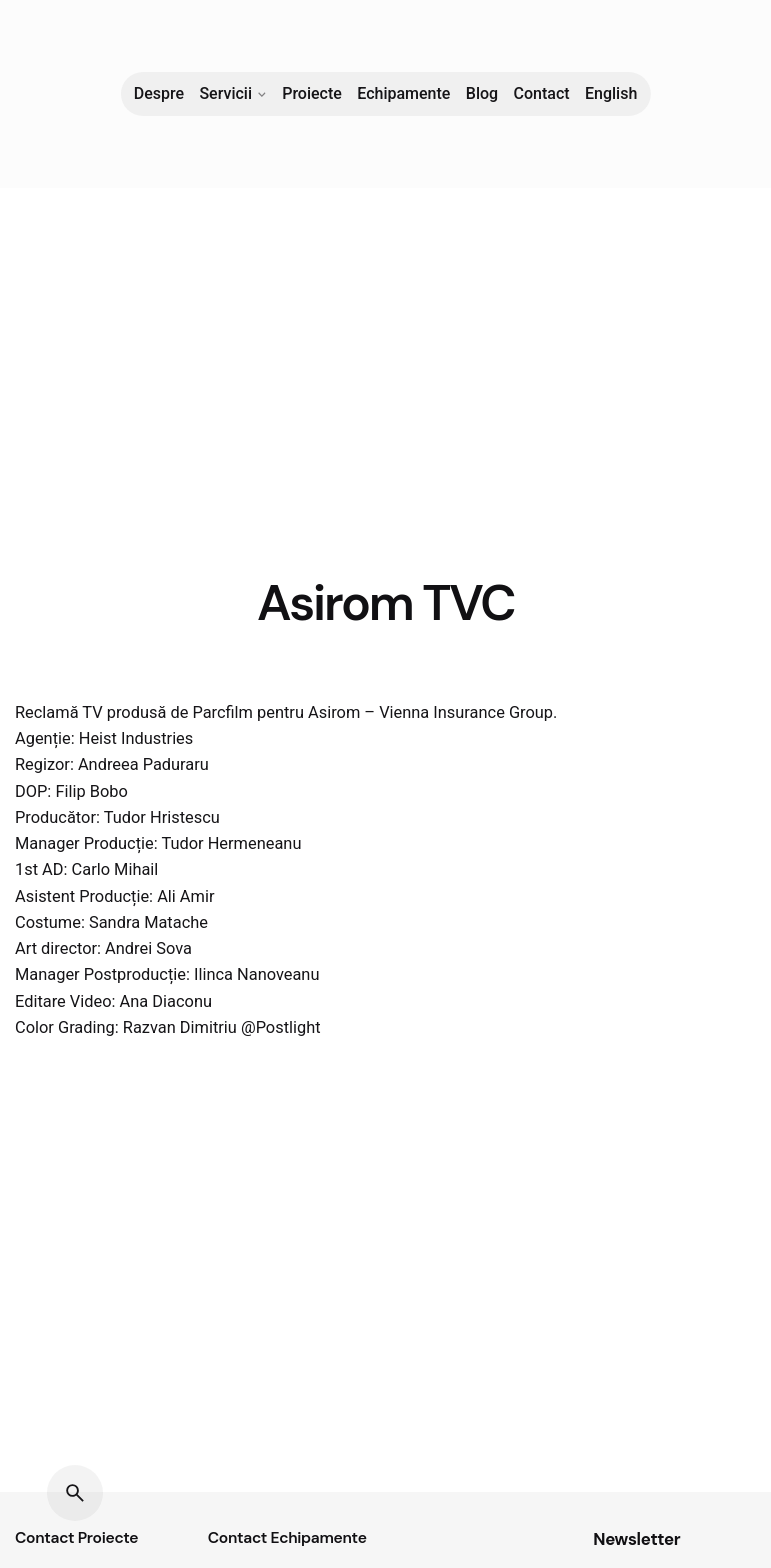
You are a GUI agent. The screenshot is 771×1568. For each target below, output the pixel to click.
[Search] (75, 1493)
